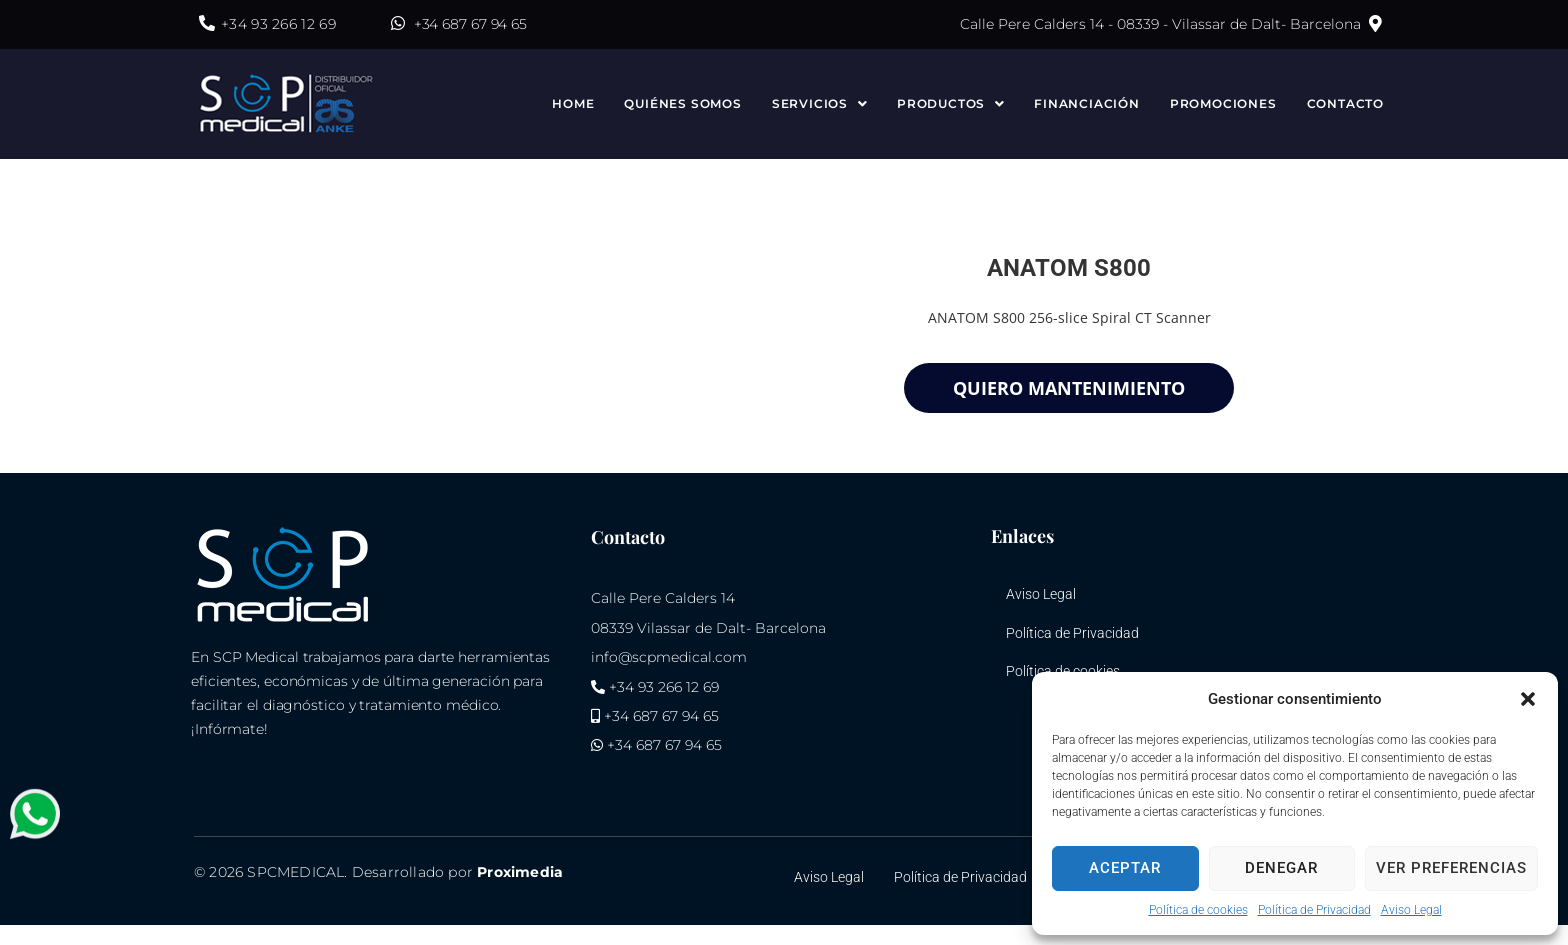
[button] (1528, 699)
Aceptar (1125, 868)
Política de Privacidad (1314, 910)
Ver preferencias (1451, 868)
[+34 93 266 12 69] (207, 23)
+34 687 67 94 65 (470, 24)
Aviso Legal (1411, 910)
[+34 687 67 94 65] (398, 23)
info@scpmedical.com (669, 657)
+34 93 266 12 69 (278, 24)
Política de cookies (1198, 910)
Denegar (1281, 868)
